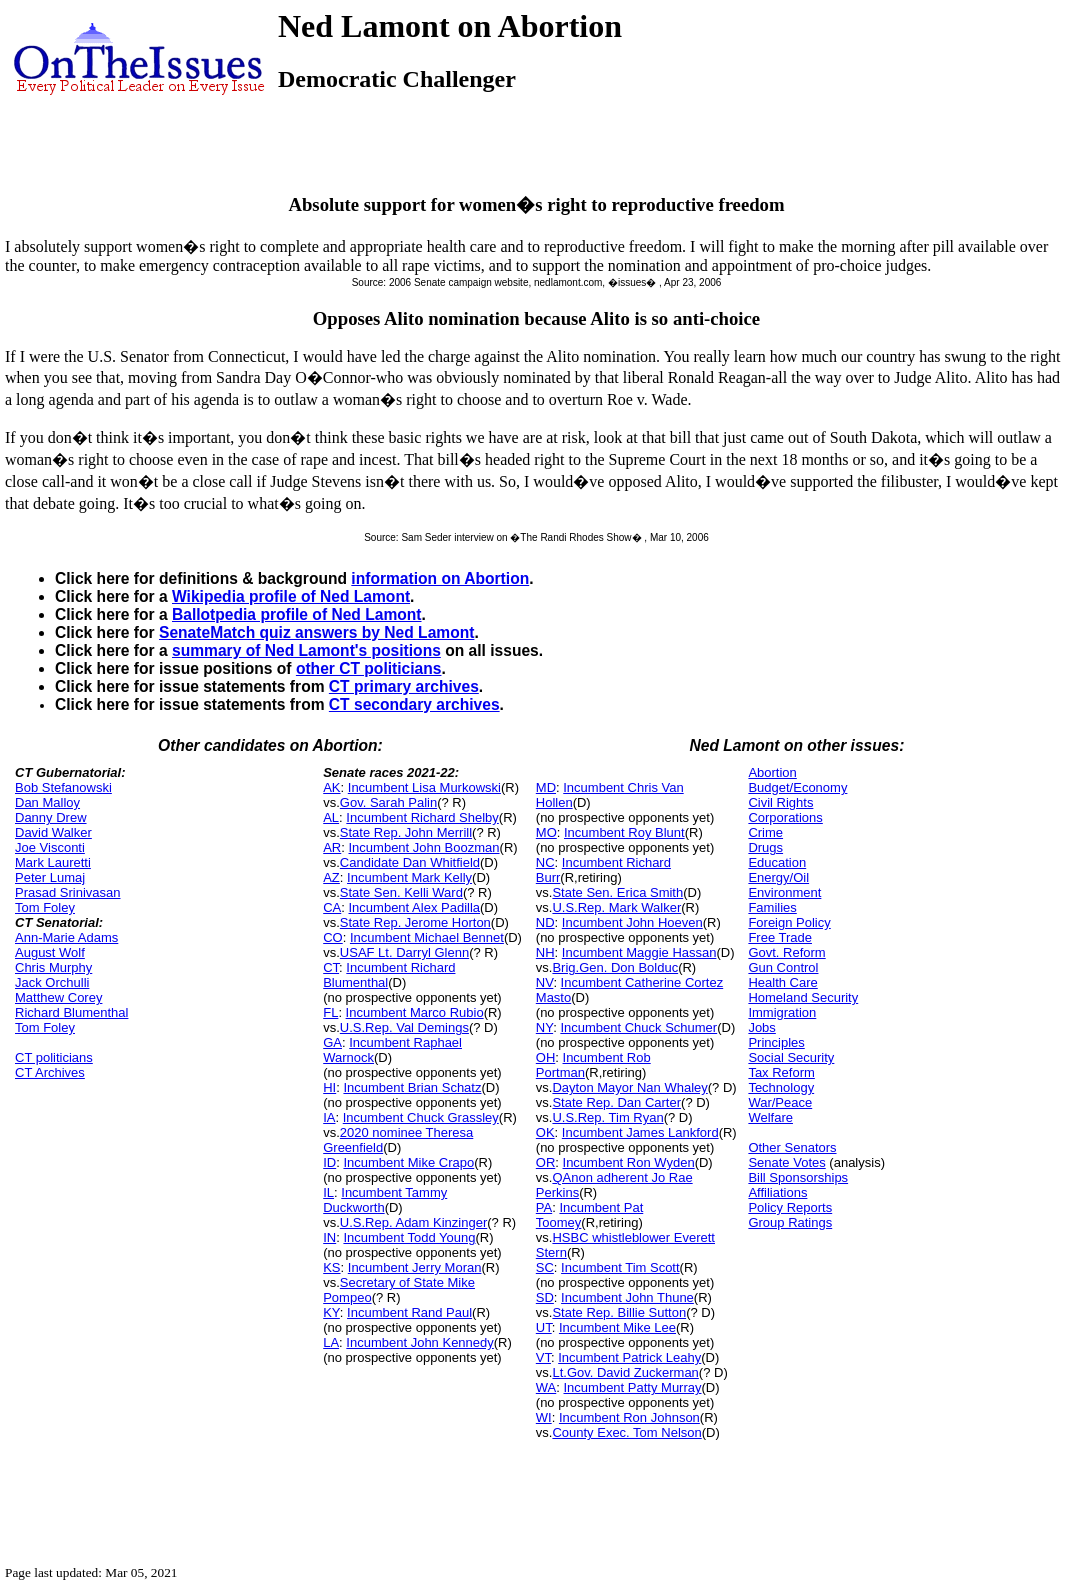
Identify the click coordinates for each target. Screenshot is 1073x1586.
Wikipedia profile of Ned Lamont (291, 596)
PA (544, 1207)
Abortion (772, 772)
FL (330, 1012)
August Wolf (50, 952)
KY (331, 1312)
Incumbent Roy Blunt (624, 832)
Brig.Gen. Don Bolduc (615, 967)
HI (329, 1087)
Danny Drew (51, 817)
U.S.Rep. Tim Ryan (607, 1117)
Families (772, 907)
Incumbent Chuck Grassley (421, 1117)
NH (545, 952)
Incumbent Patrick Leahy (629, 1357)
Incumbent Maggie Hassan (639, 952)
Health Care (782, 982)
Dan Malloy (47, 802)
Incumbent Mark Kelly (409, 877)
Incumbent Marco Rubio (415, 1012)
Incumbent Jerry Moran (415, 1267)
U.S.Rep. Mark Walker (616, 907)
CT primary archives (404, 686)
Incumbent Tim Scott (620, 1267)
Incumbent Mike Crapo (408, 1162)
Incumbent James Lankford (640, 1132)
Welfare (770, 1117)
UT (544, 1327)
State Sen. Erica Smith (617, 892)
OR (546, 1162)
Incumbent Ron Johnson (629, 1417)
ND (545, 922)
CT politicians (54, 1057)
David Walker (53, 832)
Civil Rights (780, 802)
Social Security (791, 1057)
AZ (331, 877)
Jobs (761, 1027)
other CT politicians (369, 668)
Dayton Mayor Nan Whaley (629, 1087)
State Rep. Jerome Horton (415, 922)
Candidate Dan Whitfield (410, 862)
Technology (781, 1087)
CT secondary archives (414, 704)
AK (331, 787)
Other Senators (792, 1147)
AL (331, 817)
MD (546, 787)
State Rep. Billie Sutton (619, 1312)
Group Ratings (790, 1222)
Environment (784, 892)
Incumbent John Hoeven (632, 922)
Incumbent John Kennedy (419, 1342)
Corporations (785, 817)
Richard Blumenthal (71, 1012)
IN (329, 1237)
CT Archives (50, 1072)
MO (546, 832)
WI (544, 1417)
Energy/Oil (778, 877)
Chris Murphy (53, 967)
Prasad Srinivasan (68, 892)
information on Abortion (440, 578)
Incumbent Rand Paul (409, 1312)
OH (546, 1057)
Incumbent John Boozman (424, 847)
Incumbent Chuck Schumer (638, 1027)
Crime (765, 832)
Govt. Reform (786, 952)
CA (332, 907)
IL (328, 1192)
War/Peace (780, 1102)
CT (331, 967)
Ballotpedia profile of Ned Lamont (297, 614)
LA (331, 1342)
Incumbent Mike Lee (617, 1327)
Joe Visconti (50, 847)
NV (545, 982)
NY (544, 1027)
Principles (776, 1042)
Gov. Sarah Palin (388, 802)
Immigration (782, 1012)
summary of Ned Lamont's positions (306, 650)
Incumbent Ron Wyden (629, 1162)
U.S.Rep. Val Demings (404, 1027)
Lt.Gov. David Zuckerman (625, 1372)
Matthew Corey (58, 997)
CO (333, 937)
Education (777, 862)
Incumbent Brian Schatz (412, 1087)
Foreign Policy (789, 922)
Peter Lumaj (50, 877)
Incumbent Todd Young (409, 1237)
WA (546, 1387)
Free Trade (780, 937)
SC (545, 1267)
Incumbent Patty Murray (633, 1387)
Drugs (765, 847)
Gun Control (783, 967)
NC (545, 862)
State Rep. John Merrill (406, 832)
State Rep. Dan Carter (616, 1102)
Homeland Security (803, 997)
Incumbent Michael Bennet (427, 937)
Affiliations (777, 1192)
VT (543, 1357)
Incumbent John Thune (627, 1297)
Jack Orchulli (52, 982)
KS (331, 1267)
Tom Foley (45, 907)
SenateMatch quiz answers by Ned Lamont (316, 632)
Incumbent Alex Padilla (415, 907)
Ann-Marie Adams (66, 937)
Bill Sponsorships (798, 1177)
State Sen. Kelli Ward (401, 892)
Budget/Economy (797, 787)
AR (332, 847)
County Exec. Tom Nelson (626, 1432)
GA (332, 1042)
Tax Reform (781, 1072)
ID (329, 1162)
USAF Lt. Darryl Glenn (404, 952)
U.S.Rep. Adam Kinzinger (413, 1222)
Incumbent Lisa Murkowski (424, 787)
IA (329, 1117)
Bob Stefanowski (63, 787)
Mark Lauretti (53, 862)
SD (545, 1297)
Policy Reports (790, 1207)
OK (545, 1132)
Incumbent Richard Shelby (422, 817)
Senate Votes (786, 1162)
